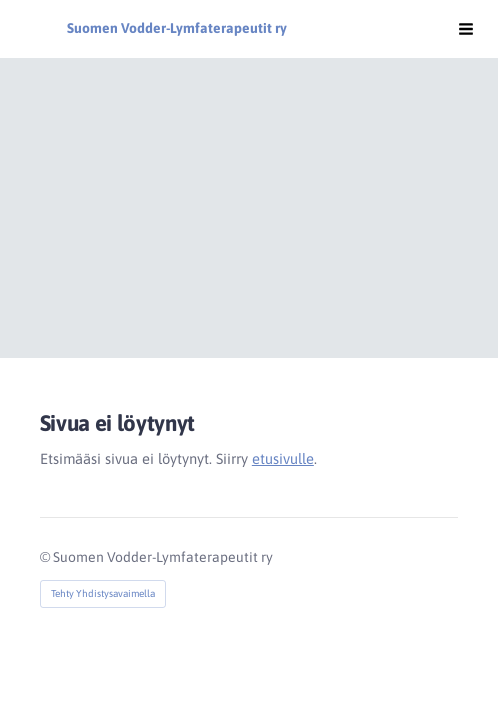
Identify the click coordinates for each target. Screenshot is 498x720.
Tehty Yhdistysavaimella (103, 593)
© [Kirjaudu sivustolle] (46, 557)
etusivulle (283, 458)
